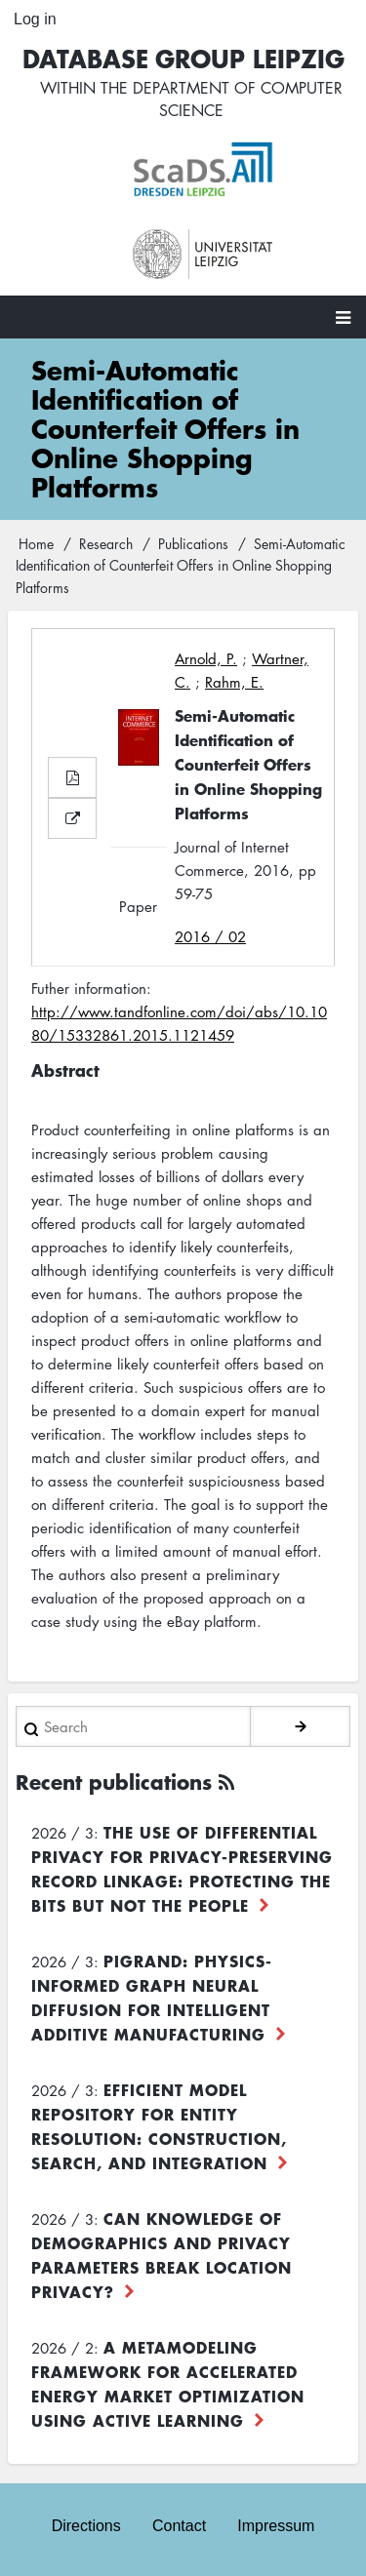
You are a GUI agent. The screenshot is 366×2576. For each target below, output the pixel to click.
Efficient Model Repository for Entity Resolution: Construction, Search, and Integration (159, 2126)
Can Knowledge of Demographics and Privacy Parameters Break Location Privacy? (161, 2254)
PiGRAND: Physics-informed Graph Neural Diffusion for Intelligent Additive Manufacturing (151, 1997)
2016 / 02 (210, 936)
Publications (193, 543)
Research (106, 543)
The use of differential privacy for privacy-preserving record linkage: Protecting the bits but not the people (182, 1868)
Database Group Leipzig (183, 58)
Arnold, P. (206, 658)
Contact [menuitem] (179, 2525)
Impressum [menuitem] (275, 2525)
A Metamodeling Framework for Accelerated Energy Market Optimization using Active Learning (168, 2383)
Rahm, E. (234, 682)
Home (36, 543)
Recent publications (114, 1781)
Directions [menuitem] (86, 2525)
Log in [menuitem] (35, 19)
